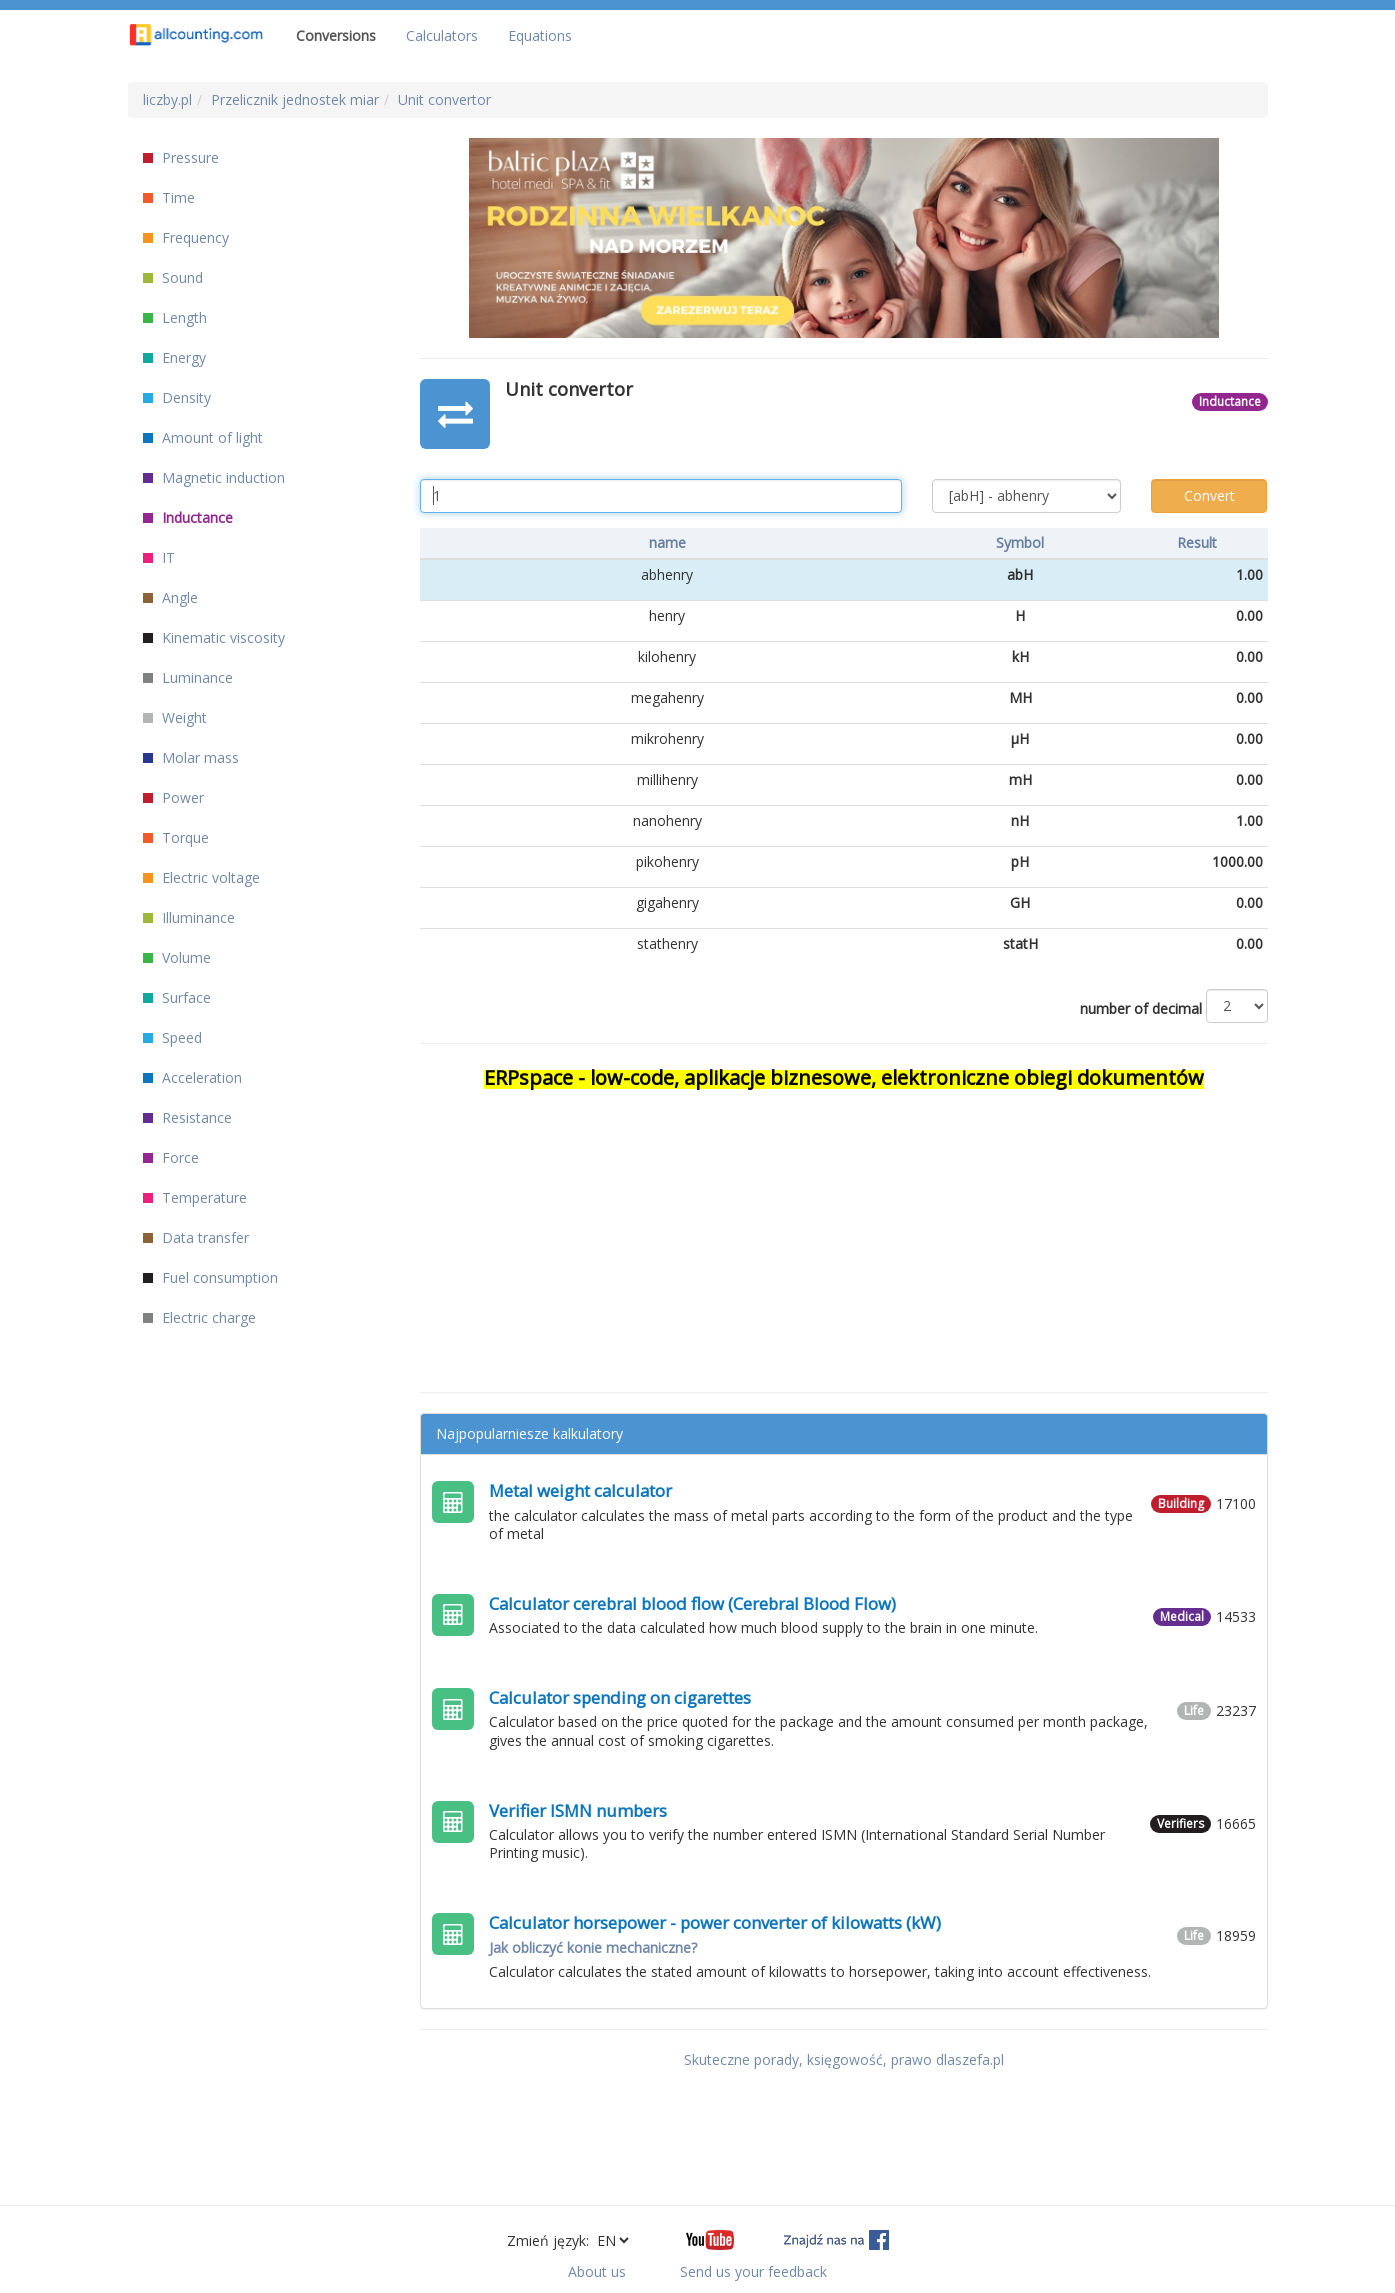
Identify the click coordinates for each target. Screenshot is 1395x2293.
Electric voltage (201, 877)
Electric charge (199, 1317)
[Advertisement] (844, 1232)
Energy (174, 357)
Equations (540, 35)
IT (159, 557)
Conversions (336, 35)
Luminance (188, 677)
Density (177, 397)
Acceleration (192, 1077)
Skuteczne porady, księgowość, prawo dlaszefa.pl (844, 2059)
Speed (172, 1037)
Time (169, 197)
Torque (176, 837)
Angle (170, 597)
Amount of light (203, 437)
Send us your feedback (753, 2271)
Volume (177, 957)
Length (175, 317)
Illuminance (189, 917)
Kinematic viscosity (214, 637)
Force (171, 1157)
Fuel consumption (210, 1277)
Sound (173, 277)
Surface (177, 997)
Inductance (188, 517)
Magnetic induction (214, 477)
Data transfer (196, 1237)
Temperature (195, 1197)
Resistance (187, 1117)
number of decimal (1141, 1008)
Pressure (181, 157)
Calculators (442, 35)
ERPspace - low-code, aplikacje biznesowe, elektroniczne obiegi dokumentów (844, 1077)
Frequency (186, 237)
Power (173, 797)
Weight (175, 717)
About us (597, 2271)
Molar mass (191, 757)
